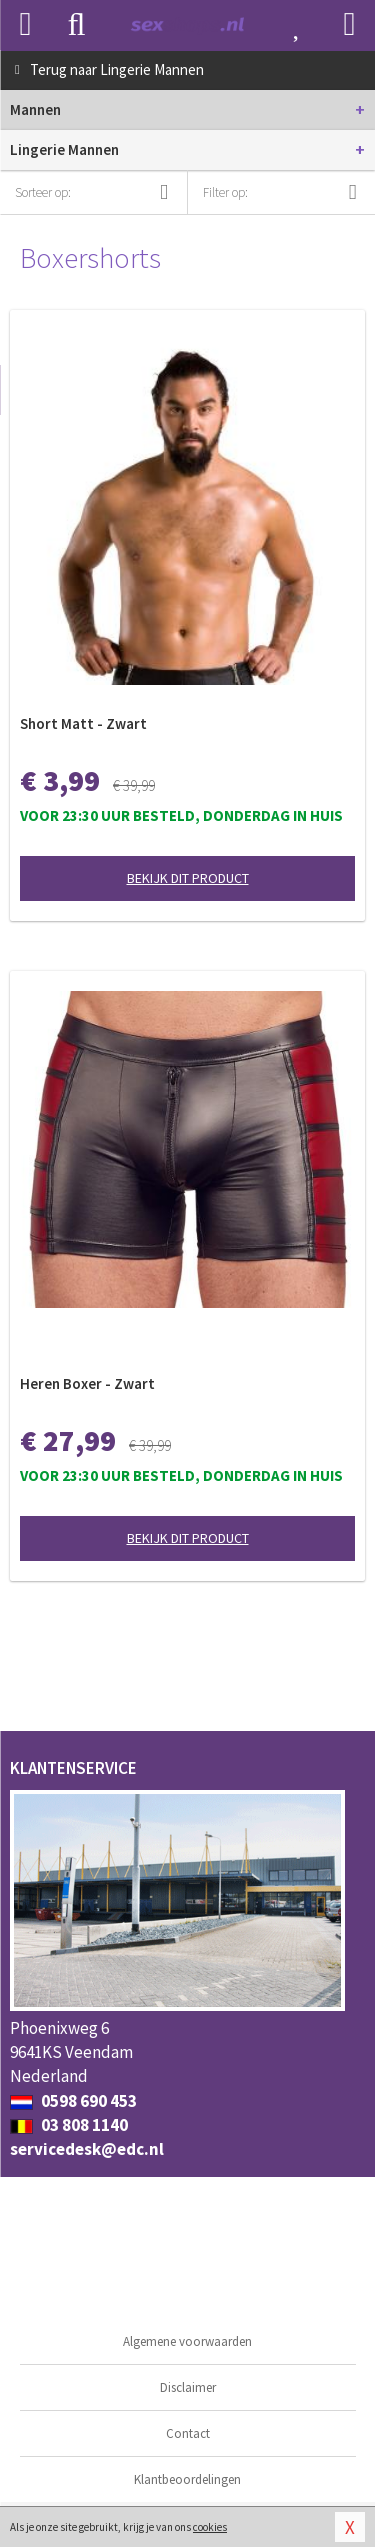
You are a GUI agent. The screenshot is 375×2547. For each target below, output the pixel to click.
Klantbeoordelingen (187, 2479)
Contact (188, 2433)
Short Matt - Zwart (83, 723)
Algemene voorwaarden (187, 2341)
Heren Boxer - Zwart (87, 1383)
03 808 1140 (69, 2125)
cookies (210, 2527)
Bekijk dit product (188, 878)
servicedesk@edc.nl (87, 2149)
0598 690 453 (73, 2101)
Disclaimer (188, 2387)
